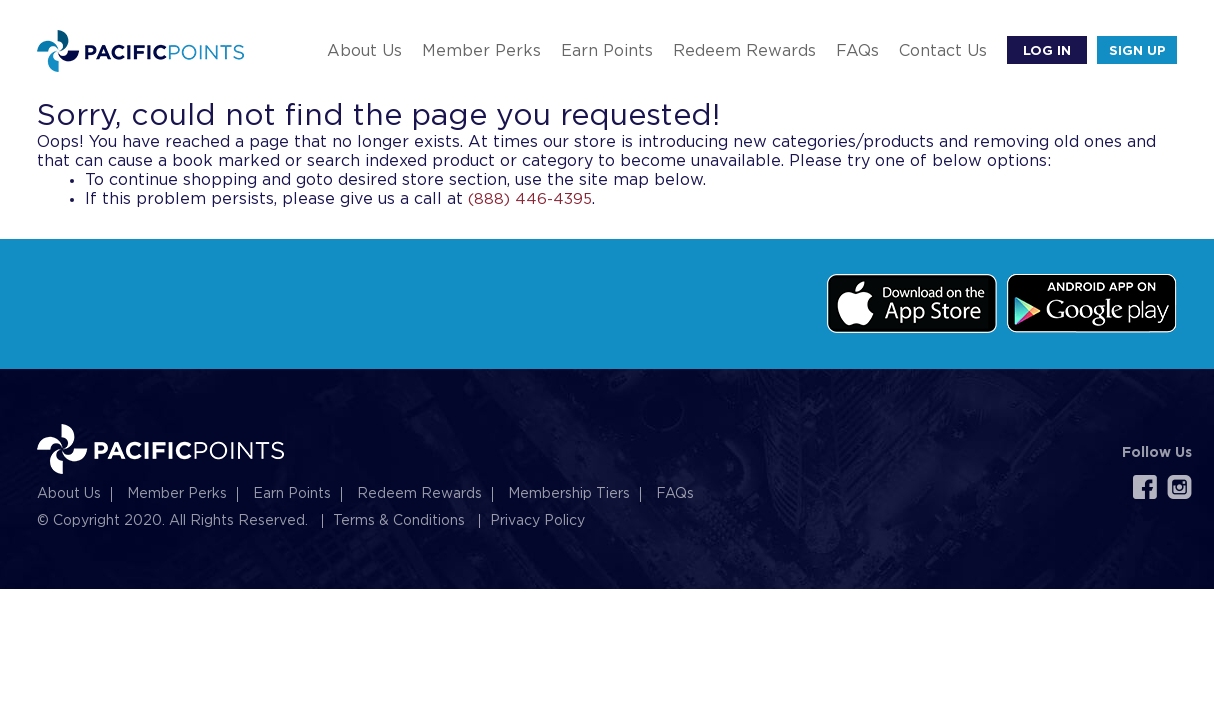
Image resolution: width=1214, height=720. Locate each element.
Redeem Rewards (744, 51)
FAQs (857, 51)
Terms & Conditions (399, 521)
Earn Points (607, 51)
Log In (1047, 50)
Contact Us (943, 51)
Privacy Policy (537, 521)
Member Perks (481, 51)
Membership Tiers (569, 494)
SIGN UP (1137, 50)
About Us (364, 51)
